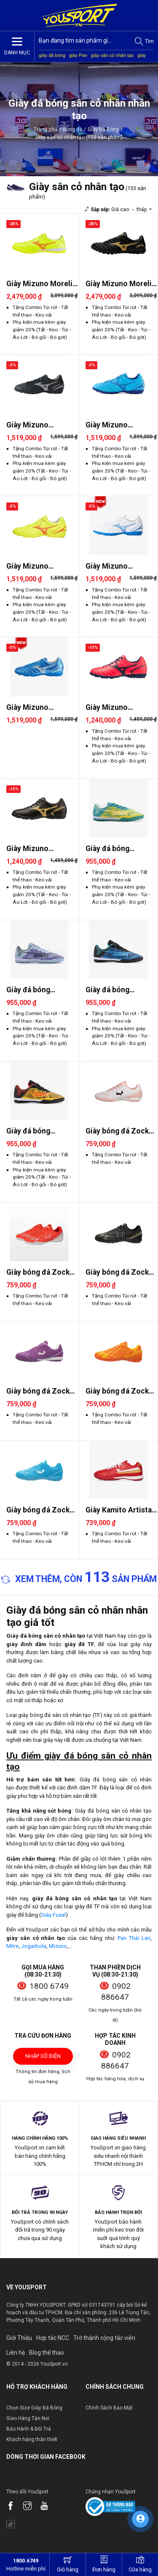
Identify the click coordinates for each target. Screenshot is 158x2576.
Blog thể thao (46, 2352)
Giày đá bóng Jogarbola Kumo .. (117, 848)
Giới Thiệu (19, 2337)
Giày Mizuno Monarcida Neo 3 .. (38, 425)
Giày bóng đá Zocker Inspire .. (121, 1131)
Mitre (12, 1946)
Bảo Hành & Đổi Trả (28, 2429)
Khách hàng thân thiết (31, 2439)
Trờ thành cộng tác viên (104, 2337)
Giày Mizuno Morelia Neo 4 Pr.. (41, 283)
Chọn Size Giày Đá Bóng (34, 2408)
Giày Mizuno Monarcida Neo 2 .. (117, 707)
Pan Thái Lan (134, 1938)
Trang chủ (45, 129)
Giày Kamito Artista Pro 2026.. (119, 1510)
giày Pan (78, 55)
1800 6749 (49, 1986)
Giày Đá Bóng (103, 129)
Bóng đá (72, 129)
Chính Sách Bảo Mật (109, 2408)
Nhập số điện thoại (43, 2059)
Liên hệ (15, 2352)
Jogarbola (33, 1946)
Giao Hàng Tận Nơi (27, 2418)
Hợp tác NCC (52, 2337)
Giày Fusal (53, 1915)
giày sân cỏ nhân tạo (112, 55)
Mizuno (58, 1946)
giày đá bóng (52, 55)
